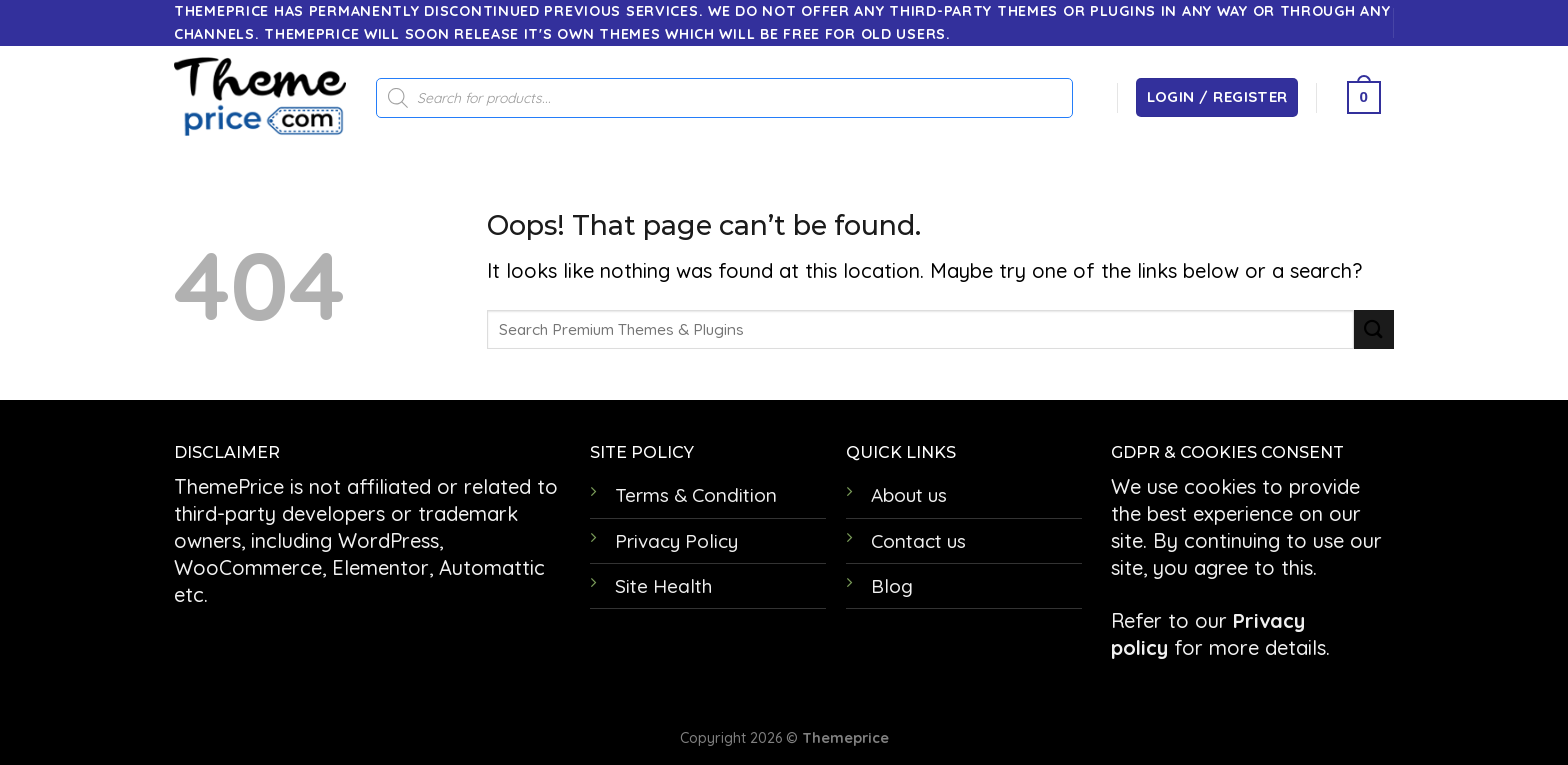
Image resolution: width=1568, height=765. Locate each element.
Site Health (663, 586)
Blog (892, 586)
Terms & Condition (696, 495)
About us (909, 495)
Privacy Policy (676, 541)
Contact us (918, 541)
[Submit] (1374, 329)
